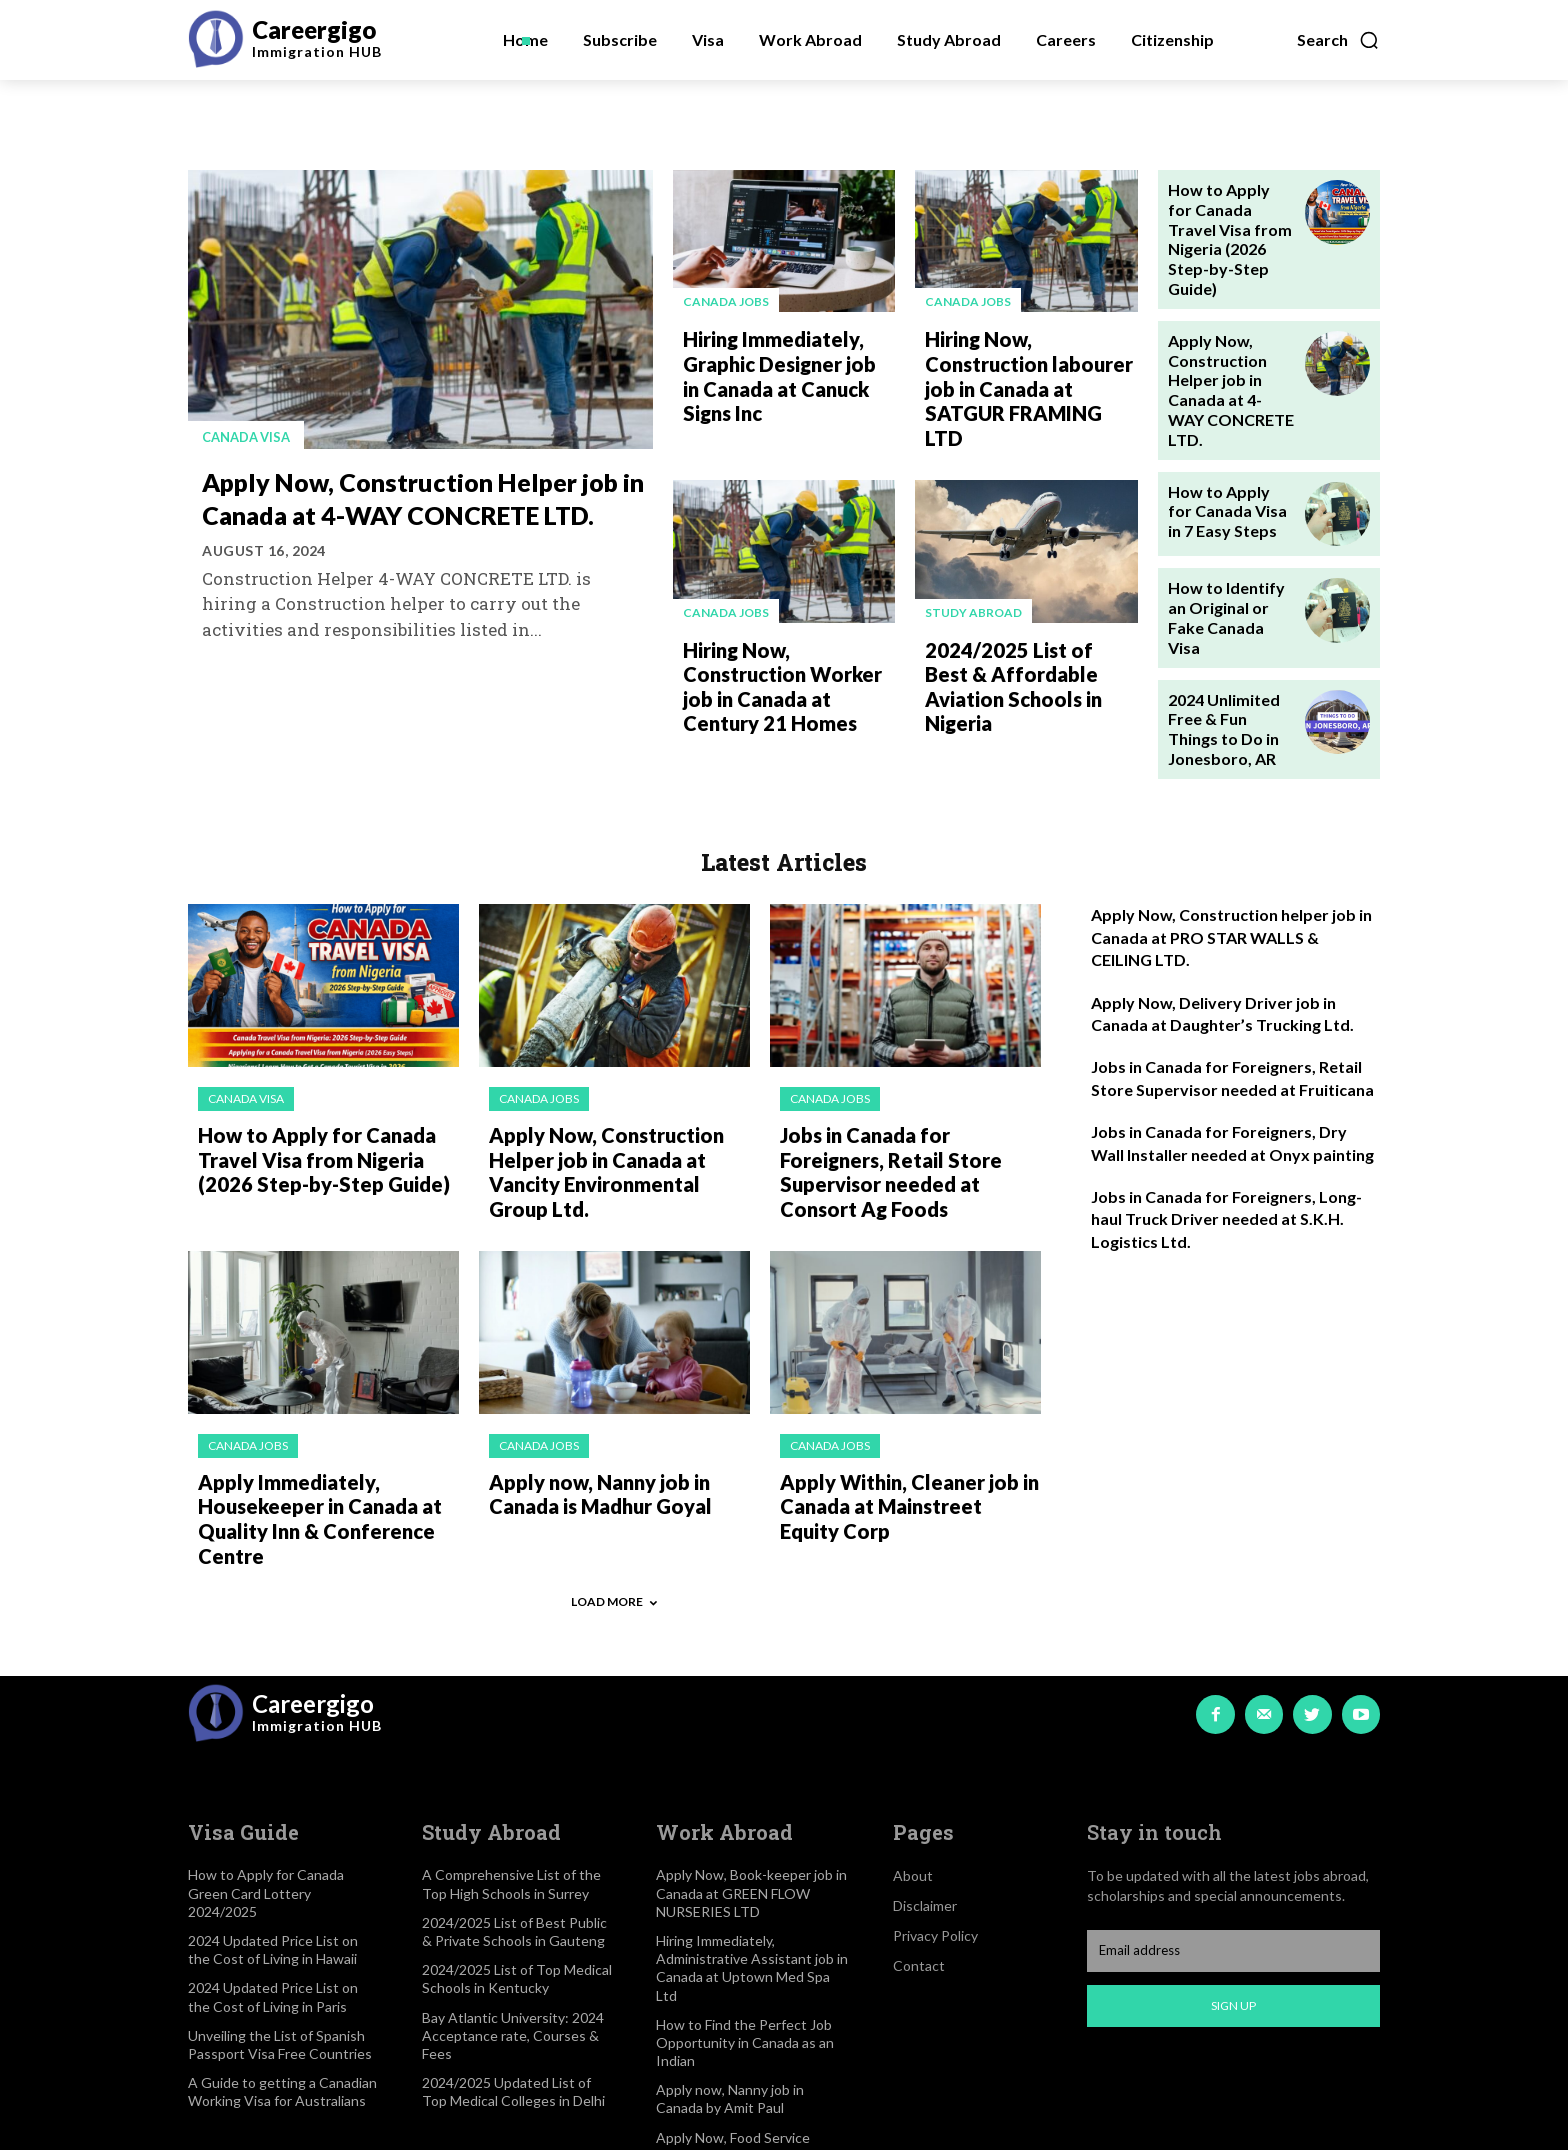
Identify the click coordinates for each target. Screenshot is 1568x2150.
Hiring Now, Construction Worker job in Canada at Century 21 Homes (787, 643)
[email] (1233, 1839)
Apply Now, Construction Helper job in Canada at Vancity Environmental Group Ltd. (613, 1077)
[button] (1338, 40)
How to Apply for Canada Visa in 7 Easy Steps (1224, 436)
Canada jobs (726, 301)
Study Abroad (973, 575)
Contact (919, 1854)
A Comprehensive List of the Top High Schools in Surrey (511, 1772)
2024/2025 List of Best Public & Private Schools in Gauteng (514, 1819)
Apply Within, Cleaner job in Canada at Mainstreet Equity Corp (901, 1401)
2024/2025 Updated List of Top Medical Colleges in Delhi (513, 1979)
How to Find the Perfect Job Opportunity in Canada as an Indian (745, 1930)
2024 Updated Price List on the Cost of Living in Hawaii (273, 1837)
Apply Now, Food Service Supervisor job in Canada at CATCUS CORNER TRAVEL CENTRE (742, 2053)
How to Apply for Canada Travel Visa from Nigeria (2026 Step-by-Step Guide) (1226, 221)
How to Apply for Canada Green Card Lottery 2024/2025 (266, 1781)
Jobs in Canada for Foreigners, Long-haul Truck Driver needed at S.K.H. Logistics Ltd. (1226, 1131)
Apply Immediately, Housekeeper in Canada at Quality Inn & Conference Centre (308, 1412)
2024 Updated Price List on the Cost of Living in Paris (273, 1885)
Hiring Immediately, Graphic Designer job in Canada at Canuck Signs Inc (783, 369)
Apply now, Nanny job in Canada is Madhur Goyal (591, 1391)
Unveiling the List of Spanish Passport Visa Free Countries (280, 1932)
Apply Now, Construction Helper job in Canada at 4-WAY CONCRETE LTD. (414, 513)
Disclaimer (925, 1794)
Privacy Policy (935, 1824)
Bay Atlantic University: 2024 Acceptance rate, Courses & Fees (513, 1923)
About (913, 1764)
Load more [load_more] (614, 1489)
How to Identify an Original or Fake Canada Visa (1230, 533)
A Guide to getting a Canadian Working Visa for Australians (282, 1979)
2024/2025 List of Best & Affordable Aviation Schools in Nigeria (1027, 632)
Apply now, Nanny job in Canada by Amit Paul (730, 1986)
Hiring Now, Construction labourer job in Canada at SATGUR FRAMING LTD (1029, 369)
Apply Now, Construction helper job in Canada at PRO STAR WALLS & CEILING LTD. (1231, 850)
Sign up (1233, 1893)
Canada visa (250, 436)
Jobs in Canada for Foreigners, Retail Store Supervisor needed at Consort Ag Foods (906, 1066)
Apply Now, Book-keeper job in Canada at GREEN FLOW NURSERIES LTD (751, 1781)
